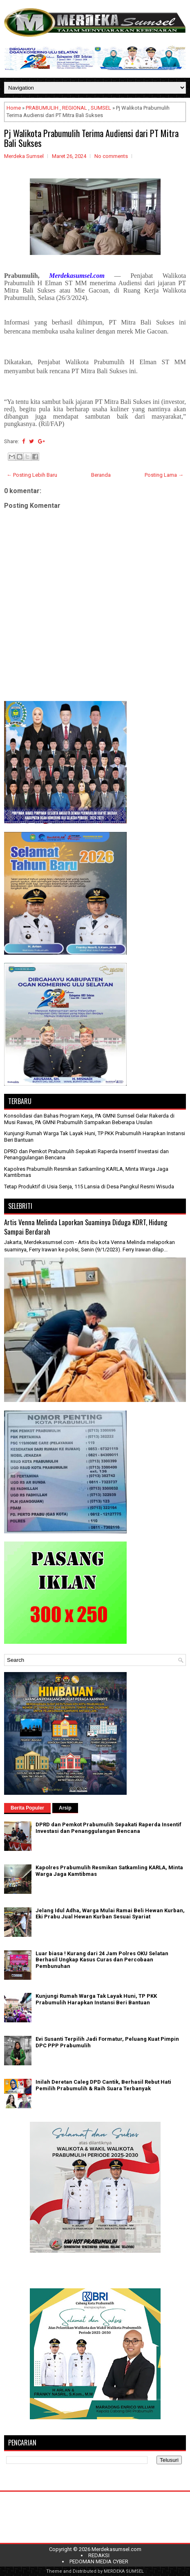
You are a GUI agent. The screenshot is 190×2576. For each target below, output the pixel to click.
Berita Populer (27, 1808)
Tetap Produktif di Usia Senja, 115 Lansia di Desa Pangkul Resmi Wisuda (89, 1186)
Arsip (65, 1808)
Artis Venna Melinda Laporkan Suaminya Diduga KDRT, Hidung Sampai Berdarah (85, 1227)
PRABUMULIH (42, 108)
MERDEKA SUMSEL (124, 2571)
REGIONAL (74, 108)
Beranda (101, 475)
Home (14, 108)
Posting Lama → (164, 475)
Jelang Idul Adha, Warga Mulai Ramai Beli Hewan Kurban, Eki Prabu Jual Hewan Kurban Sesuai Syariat (110, 1913)
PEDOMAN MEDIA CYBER (98, 2561)
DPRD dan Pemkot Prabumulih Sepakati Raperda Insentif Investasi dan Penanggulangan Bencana (108, 1827)
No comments (111, 156)
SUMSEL (101, 108)
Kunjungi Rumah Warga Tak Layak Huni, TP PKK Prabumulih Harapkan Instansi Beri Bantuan (96, 1999)
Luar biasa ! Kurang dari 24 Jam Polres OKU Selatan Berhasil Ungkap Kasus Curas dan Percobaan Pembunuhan (102, 1959)
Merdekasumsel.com (116, 2549)
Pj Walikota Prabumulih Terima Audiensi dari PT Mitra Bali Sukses (91, 138)
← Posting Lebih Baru (32, 475)
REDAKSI (99, 2555)
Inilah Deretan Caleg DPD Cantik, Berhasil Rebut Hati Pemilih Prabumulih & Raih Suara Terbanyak (103, 2085)
